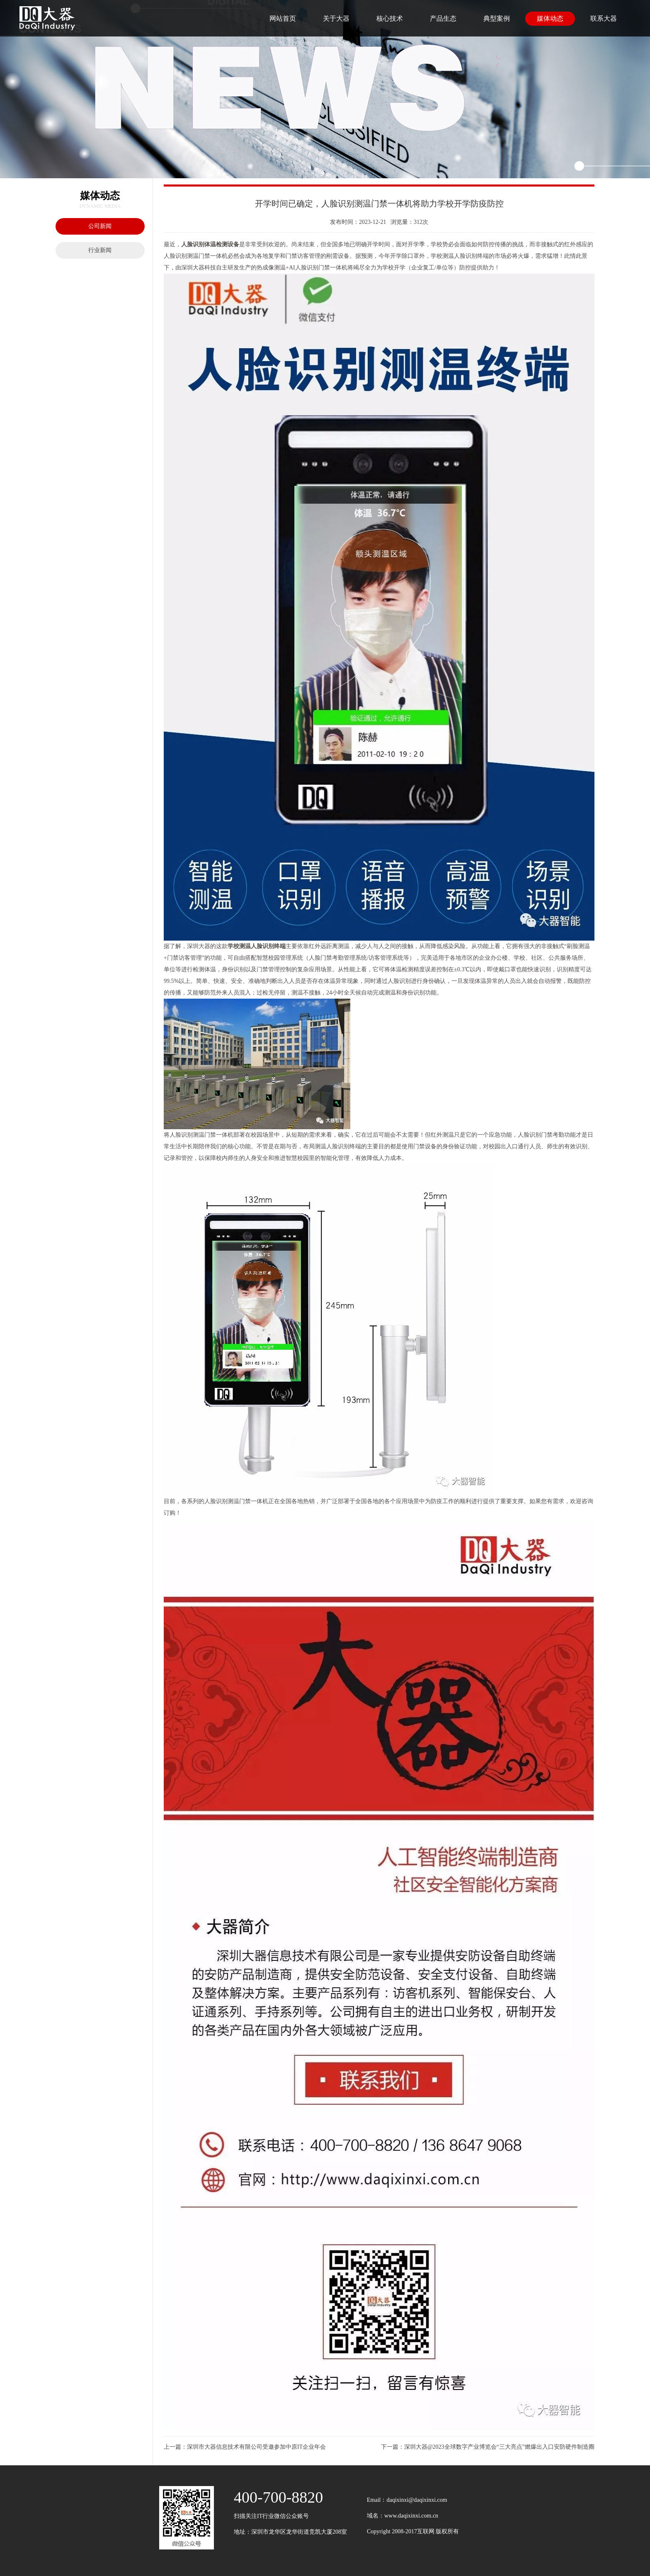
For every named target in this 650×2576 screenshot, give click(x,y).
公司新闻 (100, 226)
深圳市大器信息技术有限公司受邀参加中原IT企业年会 (256, 2447)
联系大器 (603, 18)
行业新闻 (100, 250)
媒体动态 (550, 18)
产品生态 (443, 18)
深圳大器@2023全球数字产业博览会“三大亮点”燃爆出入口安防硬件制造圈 (499, 2447)
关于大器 (336, 18)
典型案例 (496, 18)
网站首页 (282, 18)
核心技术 (389, 18)
